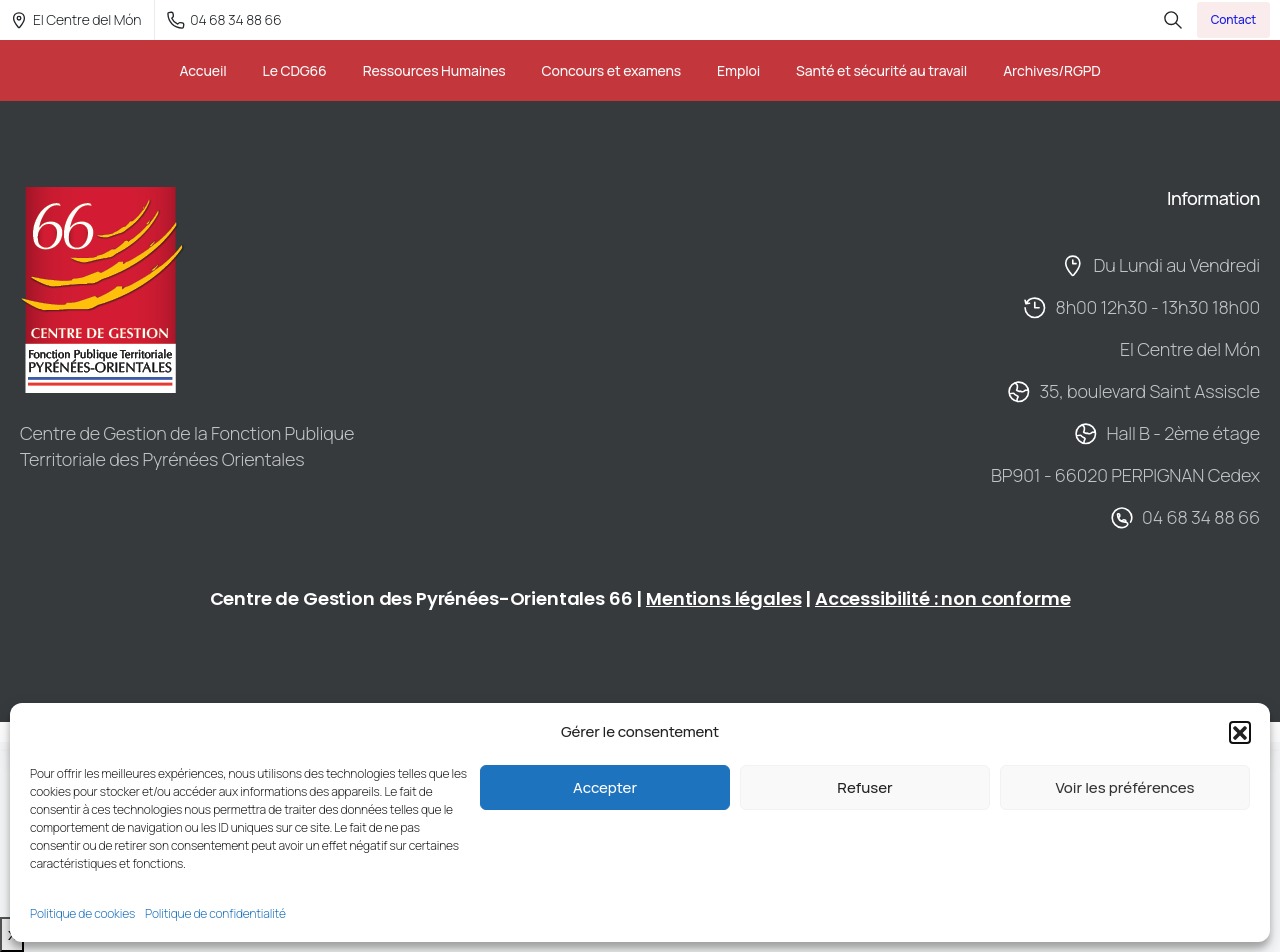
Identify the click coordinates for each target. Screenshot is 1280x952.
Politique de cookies (82, 913)
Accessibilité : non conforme (943, 598)
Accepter (605, 787)
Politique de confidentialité (215, 913)
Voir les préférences (1124, 787)
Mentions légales (723, 598)
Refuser (864, 787)
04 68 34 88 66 (224, 19)
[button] (1240, 732)
